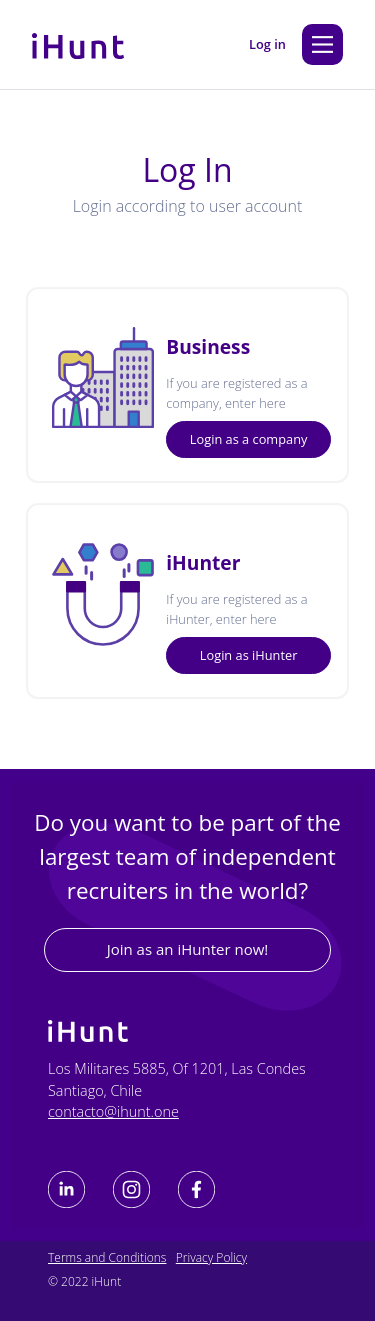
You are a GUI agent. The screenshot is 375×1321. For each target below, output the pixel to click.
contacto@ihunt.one (113, 1111)
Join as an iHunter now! (188, 949)
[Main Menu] (322, 44)
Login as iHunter (249, 655)
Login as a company (249, 439)
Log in (267, 44)
